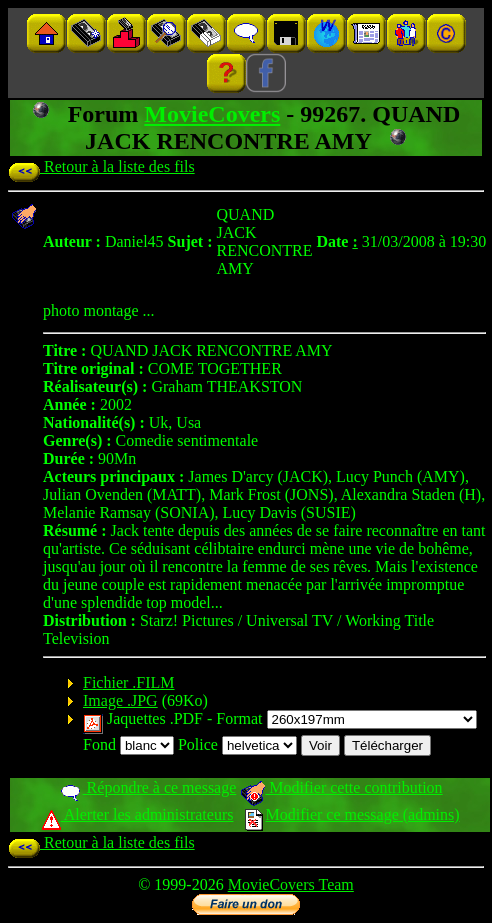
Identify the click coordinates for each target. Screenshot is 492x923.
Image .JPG (120, 700)
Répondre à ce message (147, 787)
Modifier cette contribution (341, 787)
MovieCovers (212, 114)
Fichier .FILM (129, 682)
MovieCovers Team (291, 884)
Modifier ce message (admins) (352, 814)
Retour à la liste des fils (101, 166)
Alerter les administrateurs (137, 814)
